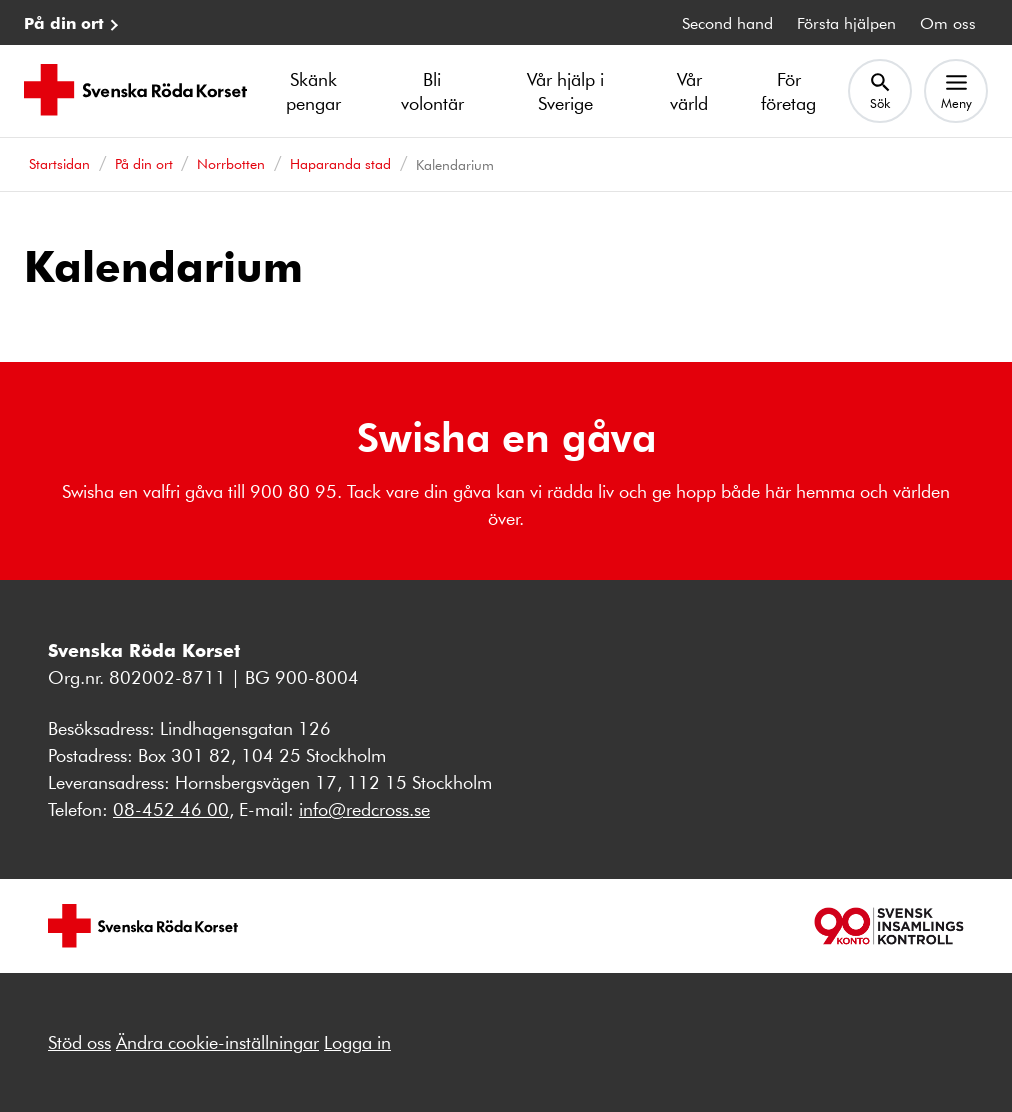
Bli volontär (432, 91)
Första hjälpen (846, 22)
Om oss (948, 22)
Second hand (727, 22)
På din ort (64, 22)
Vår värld (689, 91)
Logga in (357, 1042)
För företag (788, 91)
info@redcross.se (364, 809)
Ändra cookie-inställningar (217, 1042)
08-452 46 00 (171, 809)
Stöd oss (79, 1042)
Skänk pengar (313, 91)
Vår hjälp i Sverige (565, 91)
